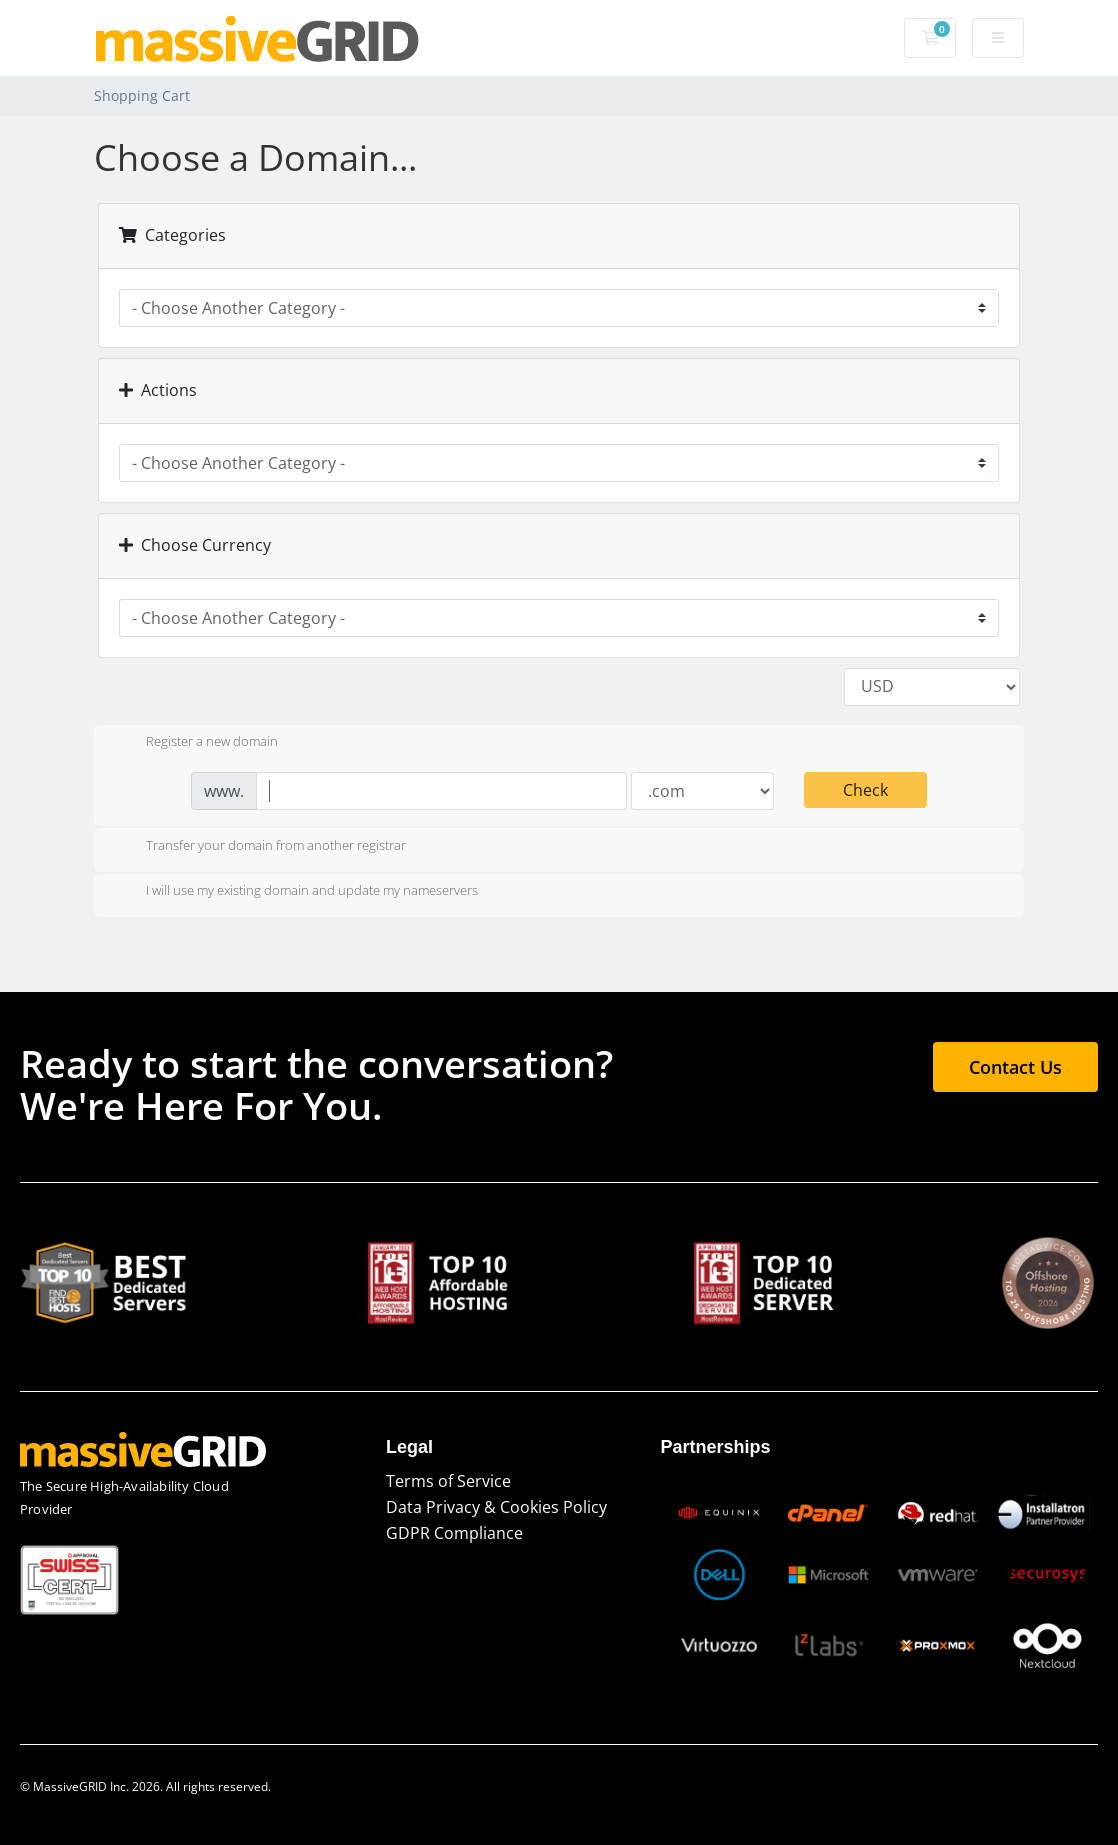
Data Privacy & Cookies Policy (496, 1507)
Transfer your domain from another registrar (260, 847)
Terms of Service (448, 1481)
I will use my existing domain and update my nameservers (296, 892)
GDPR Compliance (454, 1533)
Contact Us (1015, 1067)
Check (865, 790)
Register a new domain (196, 743)
